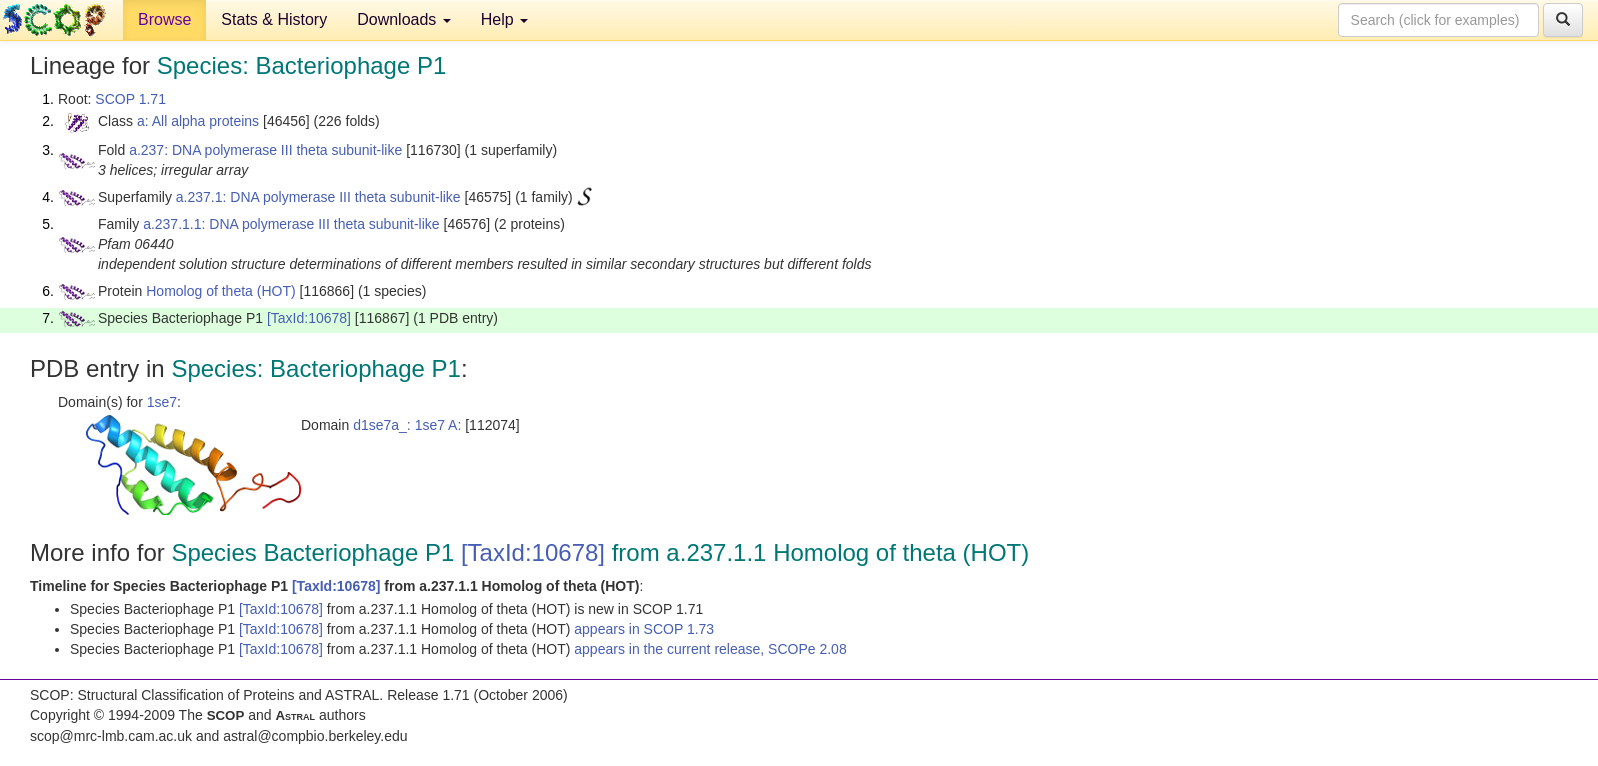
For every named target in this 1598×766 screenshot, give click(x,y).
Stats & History (274, 19)
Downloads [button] (404, 19)
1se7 (162, 402)
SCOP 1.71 (130, 99)
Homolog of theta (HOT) (220, 291)
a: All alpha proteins (198, 121)
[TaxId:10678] (309, 318)
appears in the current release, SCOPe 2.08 (710, 649)
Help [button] (504, 19)
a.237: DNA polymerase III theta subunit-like (265, 150)
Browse (164, 19)
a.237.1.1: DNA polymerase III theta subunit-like (291, 224)
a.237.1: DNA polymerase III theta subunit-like (318, 197)
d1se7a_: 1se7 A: (407, 425)
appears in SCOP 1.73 (644, 629)
